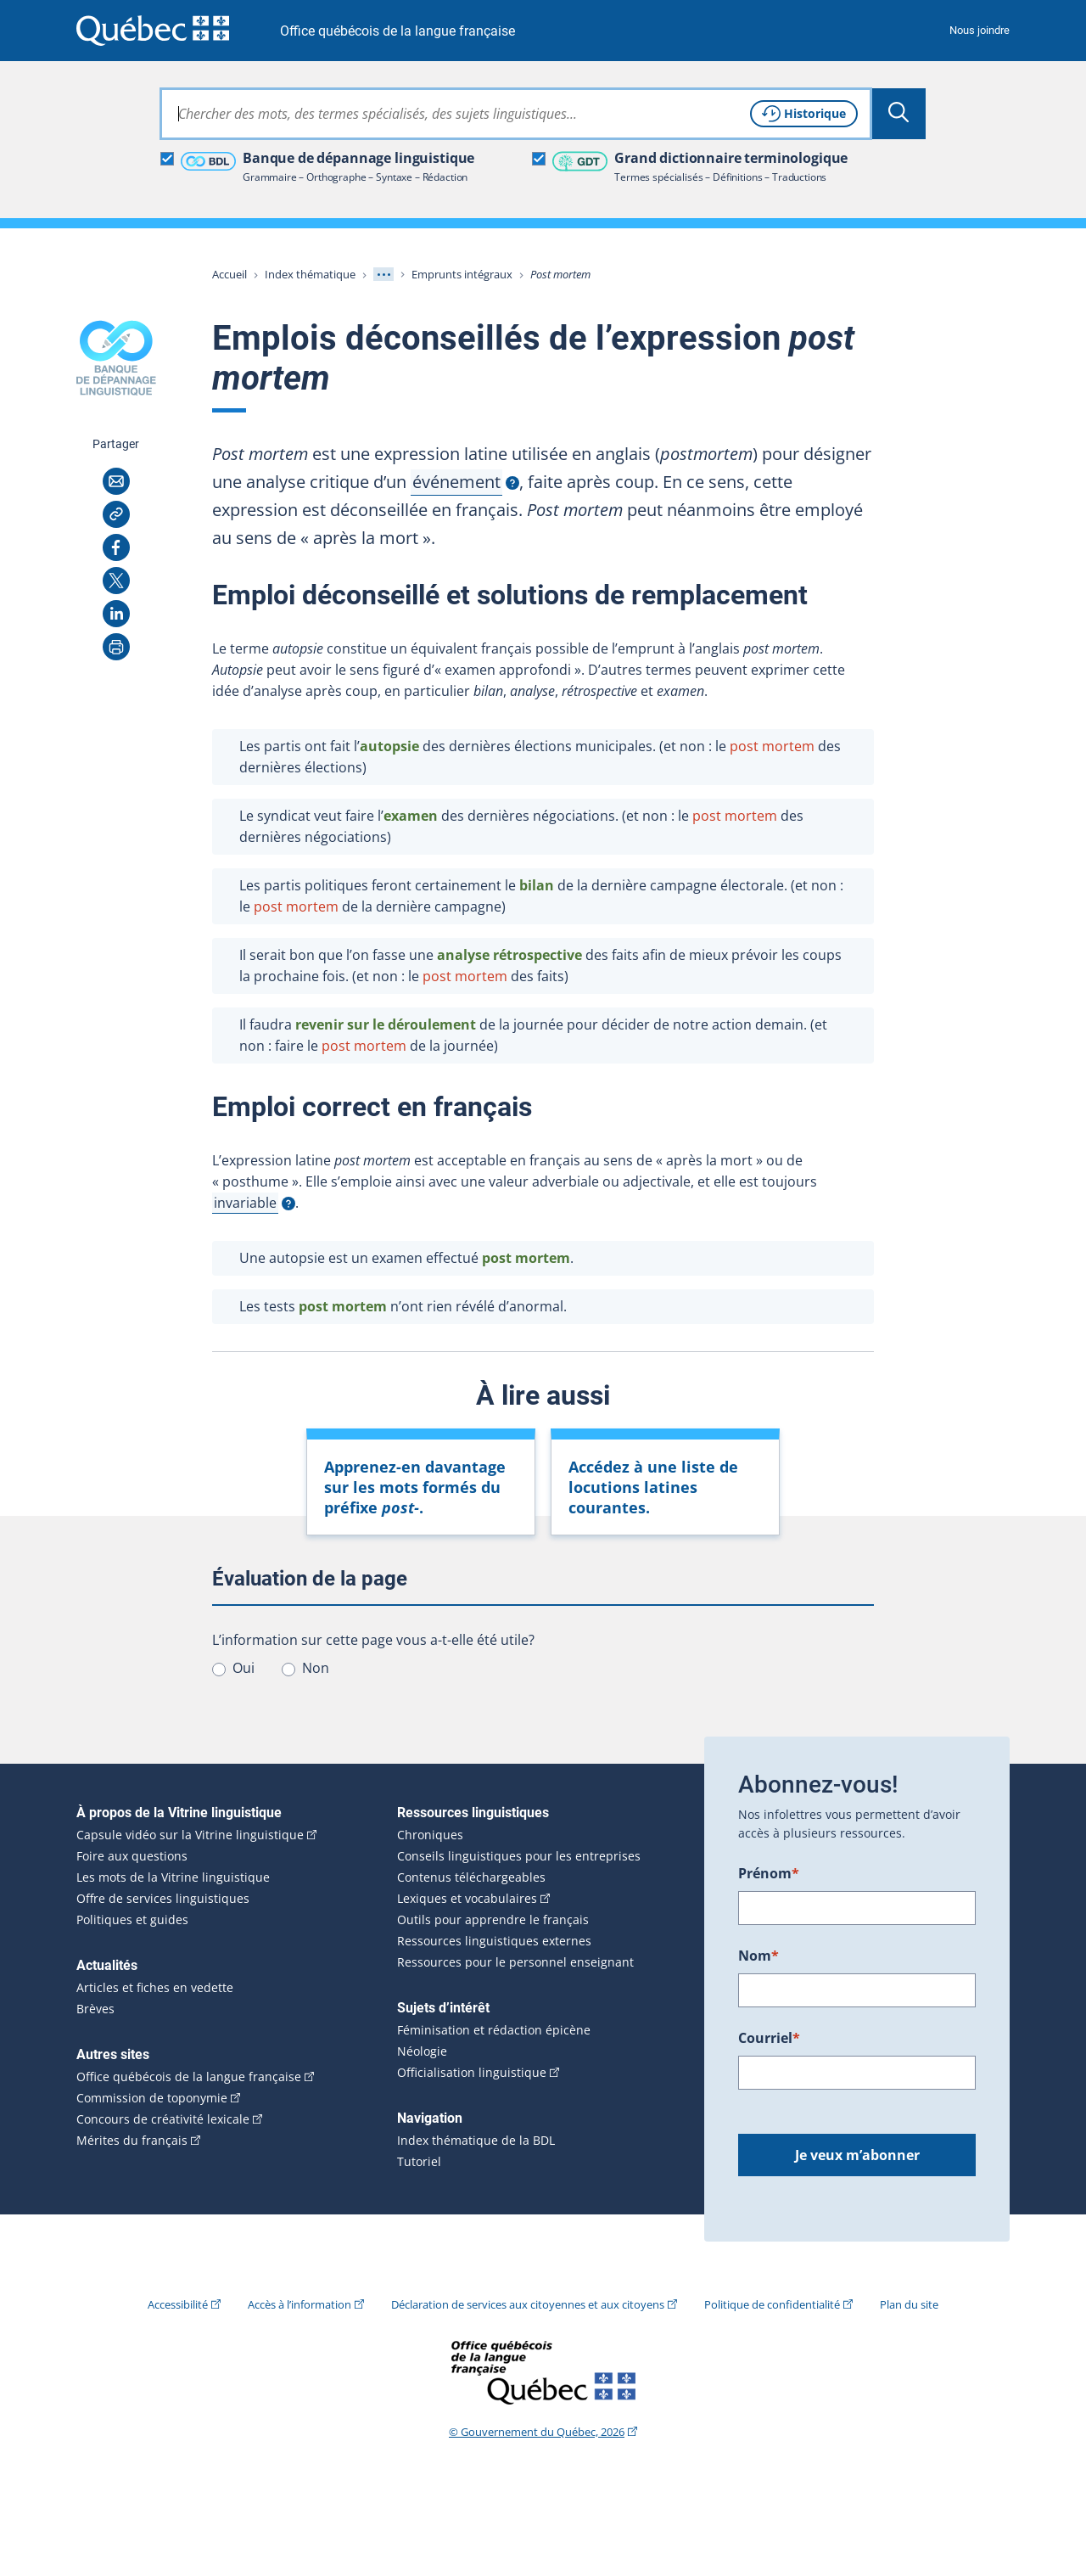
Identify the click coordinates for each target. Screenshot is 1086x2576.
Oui (243, 1667)
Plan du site (909, 2304)
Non (315, 1667)
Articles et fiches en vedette (154, 1988)
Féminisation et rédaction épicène (494, 2030)
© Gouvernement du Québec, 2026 (536, 2431)
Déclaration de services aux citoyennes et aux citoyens (527, 2304)
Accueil (229, 274)
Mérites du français (132, 2140)
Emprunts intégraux (461, 274)
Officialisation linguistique (471, 2072)
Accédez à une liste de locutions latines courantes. (653, 1487)
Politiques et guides (132, 1920)
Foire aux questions (132, 1856)
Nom (758, 1955)
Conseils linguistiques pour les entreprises (519, 1856)
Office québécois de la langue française (397, 31)
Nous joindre (979, 30)
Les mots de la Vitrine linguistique (173, 1877)
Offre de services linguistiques (162, 1898)
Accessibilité (178, 2304)
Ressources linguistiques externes (494, 1941)
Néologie (422, 2051)
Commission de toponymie (151, 2098)
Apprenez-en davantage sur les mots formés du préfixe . (415, 1487)
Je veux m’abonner (857, 2155)
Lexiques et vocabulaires (467, 1898)
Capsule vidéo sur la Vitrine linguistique (190, 1835)
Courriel (769, 2038)
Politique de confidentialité (772, 2304)
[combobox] (515, 113)
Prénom (768, 1873)
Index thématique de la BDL (476, 2140)
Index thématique (310, 274)
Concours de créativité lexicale (162, 2119)
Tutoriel (419, 2162)
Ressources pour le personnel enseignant (515, 1962)
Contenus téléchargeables (471, 1877)
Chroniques (430, 1835)
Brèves (95, 2009)
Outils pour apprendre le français (493, 1920)
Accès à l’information (299, 2304)
